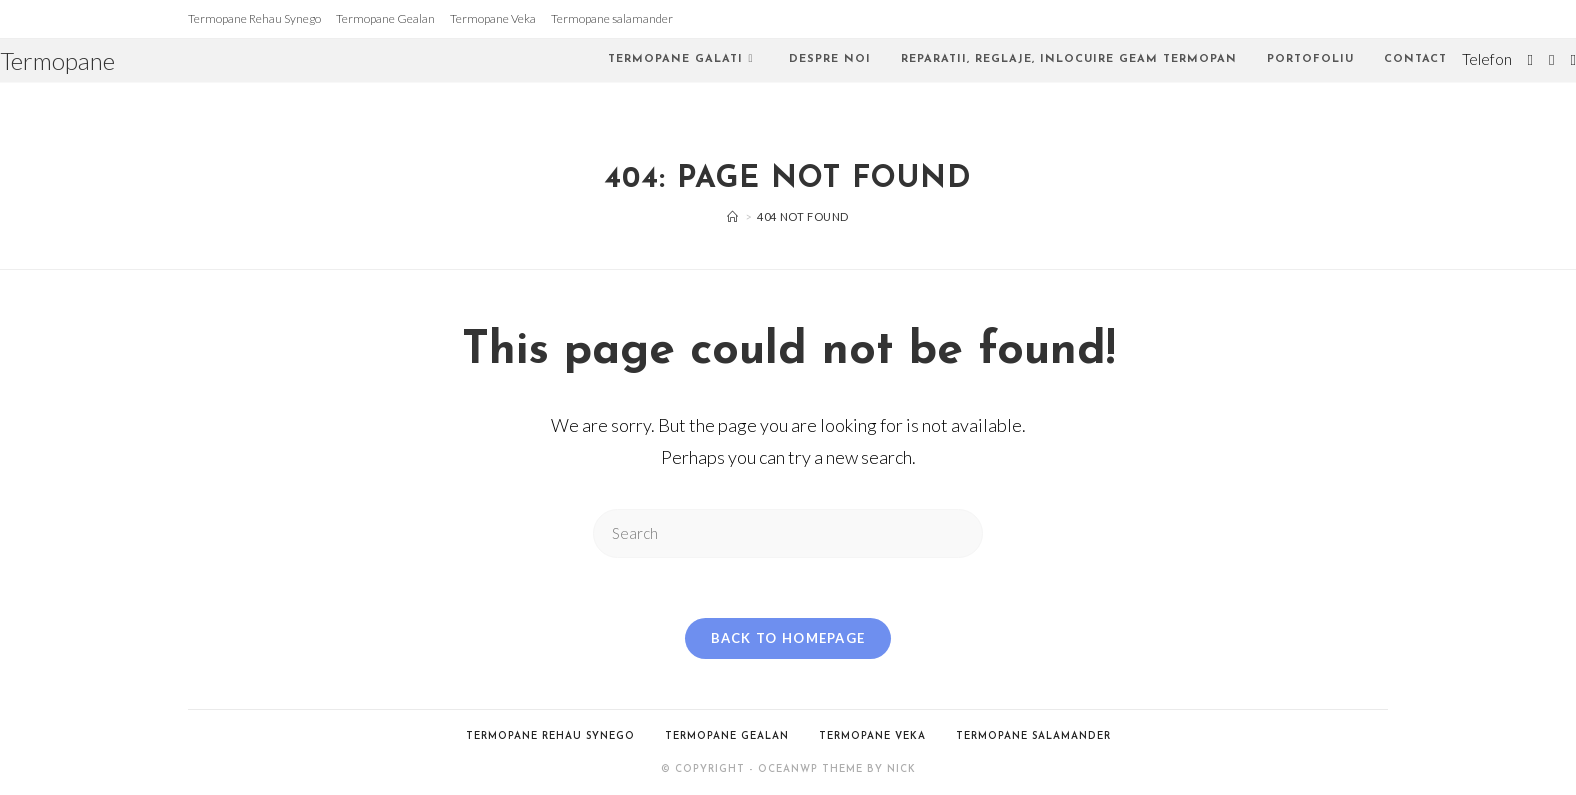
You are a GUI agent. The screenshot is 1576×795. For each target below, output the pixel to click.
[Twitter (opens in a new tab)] (1530, 60)
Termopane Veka (493, 18)
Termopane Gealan (385, 18)
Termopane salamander (612, 18)
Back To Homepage (788, 638)
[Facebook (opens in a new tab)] (1551, 60)
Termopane (57, 60)
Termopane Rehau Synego (254, 18)
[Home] (733, 216)
